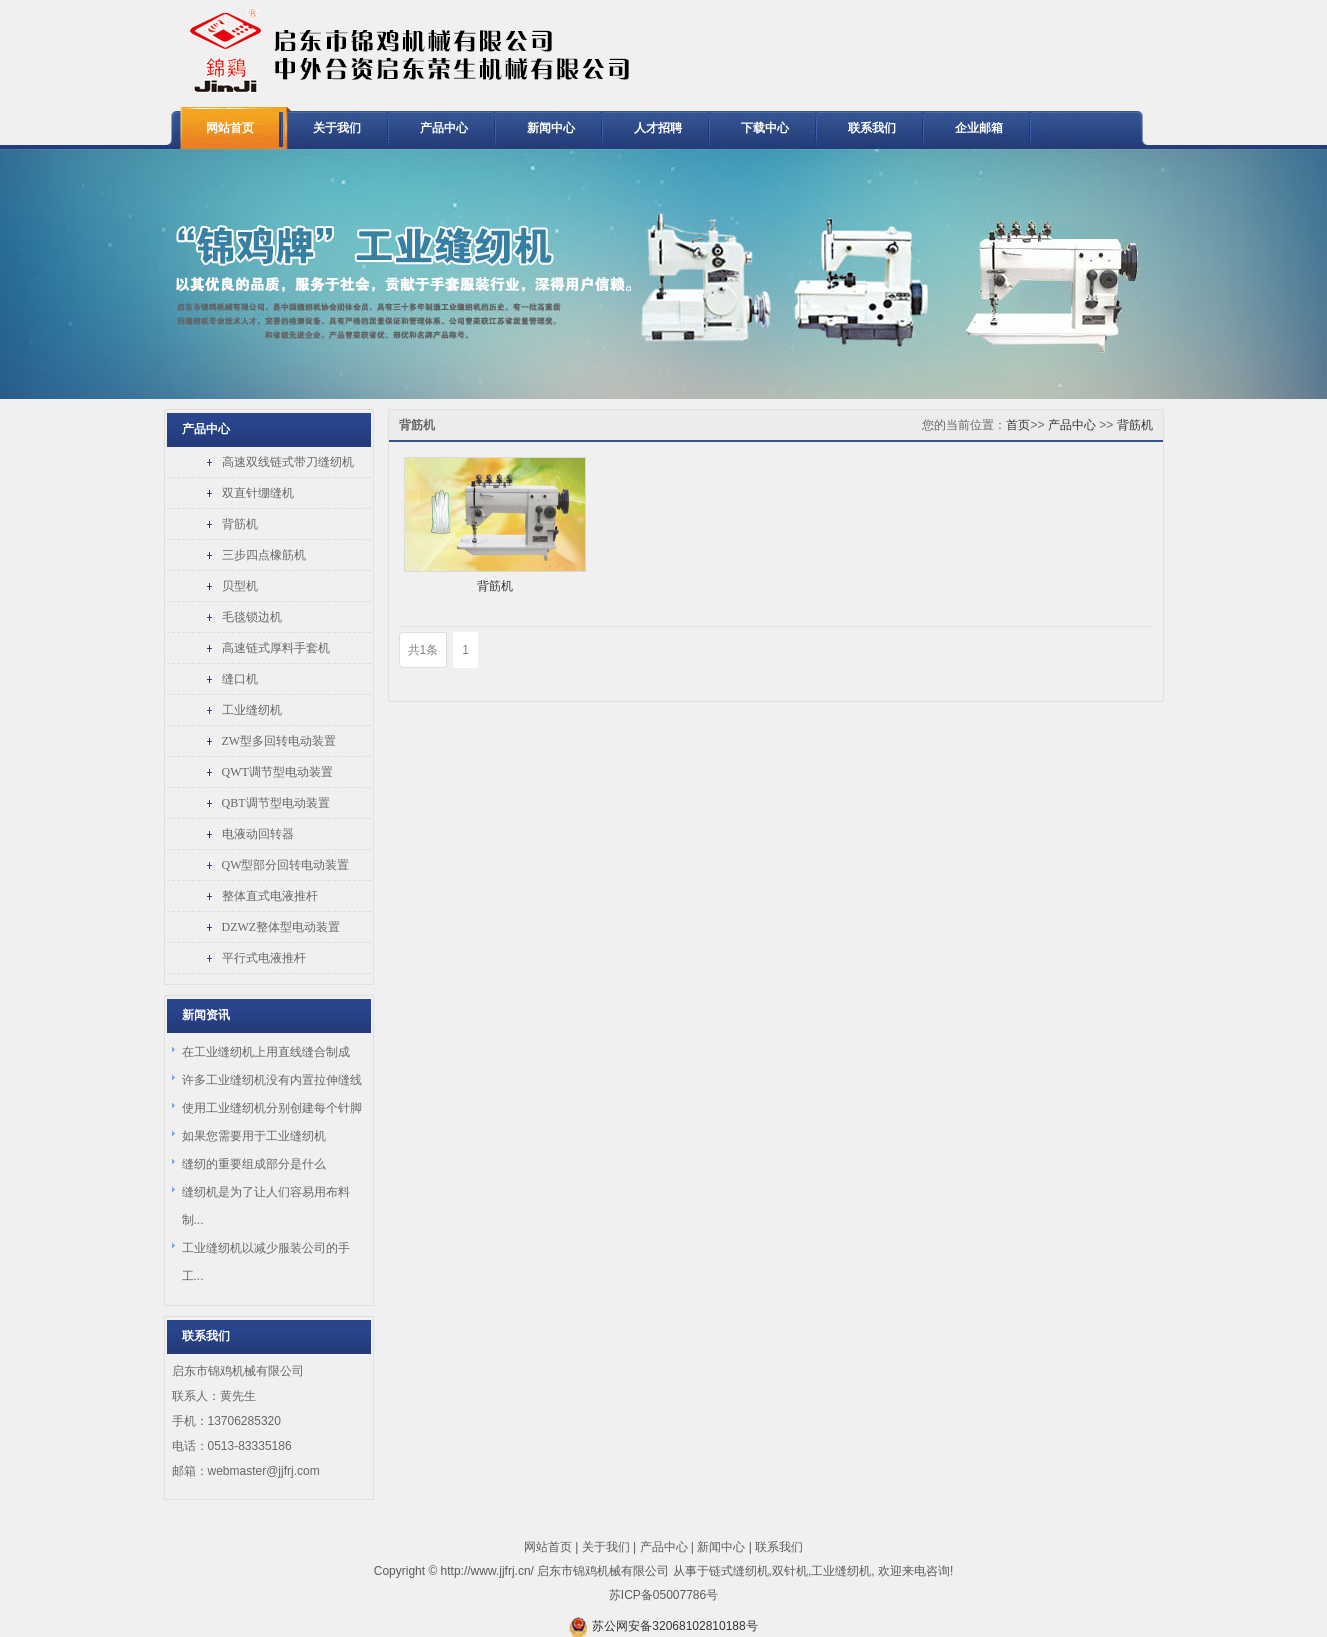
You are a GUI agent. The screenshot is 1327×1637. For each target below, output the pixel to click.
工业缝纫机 (252, 710)
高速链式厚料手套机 (276, 648)
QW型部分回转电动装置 (286, 865)
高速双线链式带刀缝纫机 (288, 462)
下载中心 (765, 128)
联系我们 (872, 128)
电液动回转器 (258, 834)
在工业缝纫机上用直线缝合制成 (266, 1052)
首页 (1018, 425)
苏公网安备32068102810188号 (674, 1626)
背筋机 (240, 524)
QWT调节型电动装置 (277, 772)
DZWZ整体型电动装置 (281, 927)
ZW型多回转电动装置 (279, 741)
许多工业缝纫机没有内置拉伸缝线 (272, 1080)
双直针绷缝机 (258, 493)
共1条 (423, 650)
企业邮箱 (979, 128)
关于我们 (337, 128)
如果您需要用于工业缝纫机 (254, 1136)
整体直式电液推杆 (270, 896)
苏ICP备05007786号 (663, 1595)
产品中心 (444, 128)
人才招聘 (658, 128)
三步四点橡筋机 (264, 555)
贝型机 (240, 586)
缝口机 (240, 679)
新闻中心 (551, 128)
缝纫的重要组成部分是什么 (254, 1164)
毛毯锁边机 (252, 617)
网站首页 (230, 128)
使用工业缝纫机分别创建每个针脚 (272, 1108)
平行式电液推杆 (264, 958)
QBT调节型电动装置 (276, 803)
